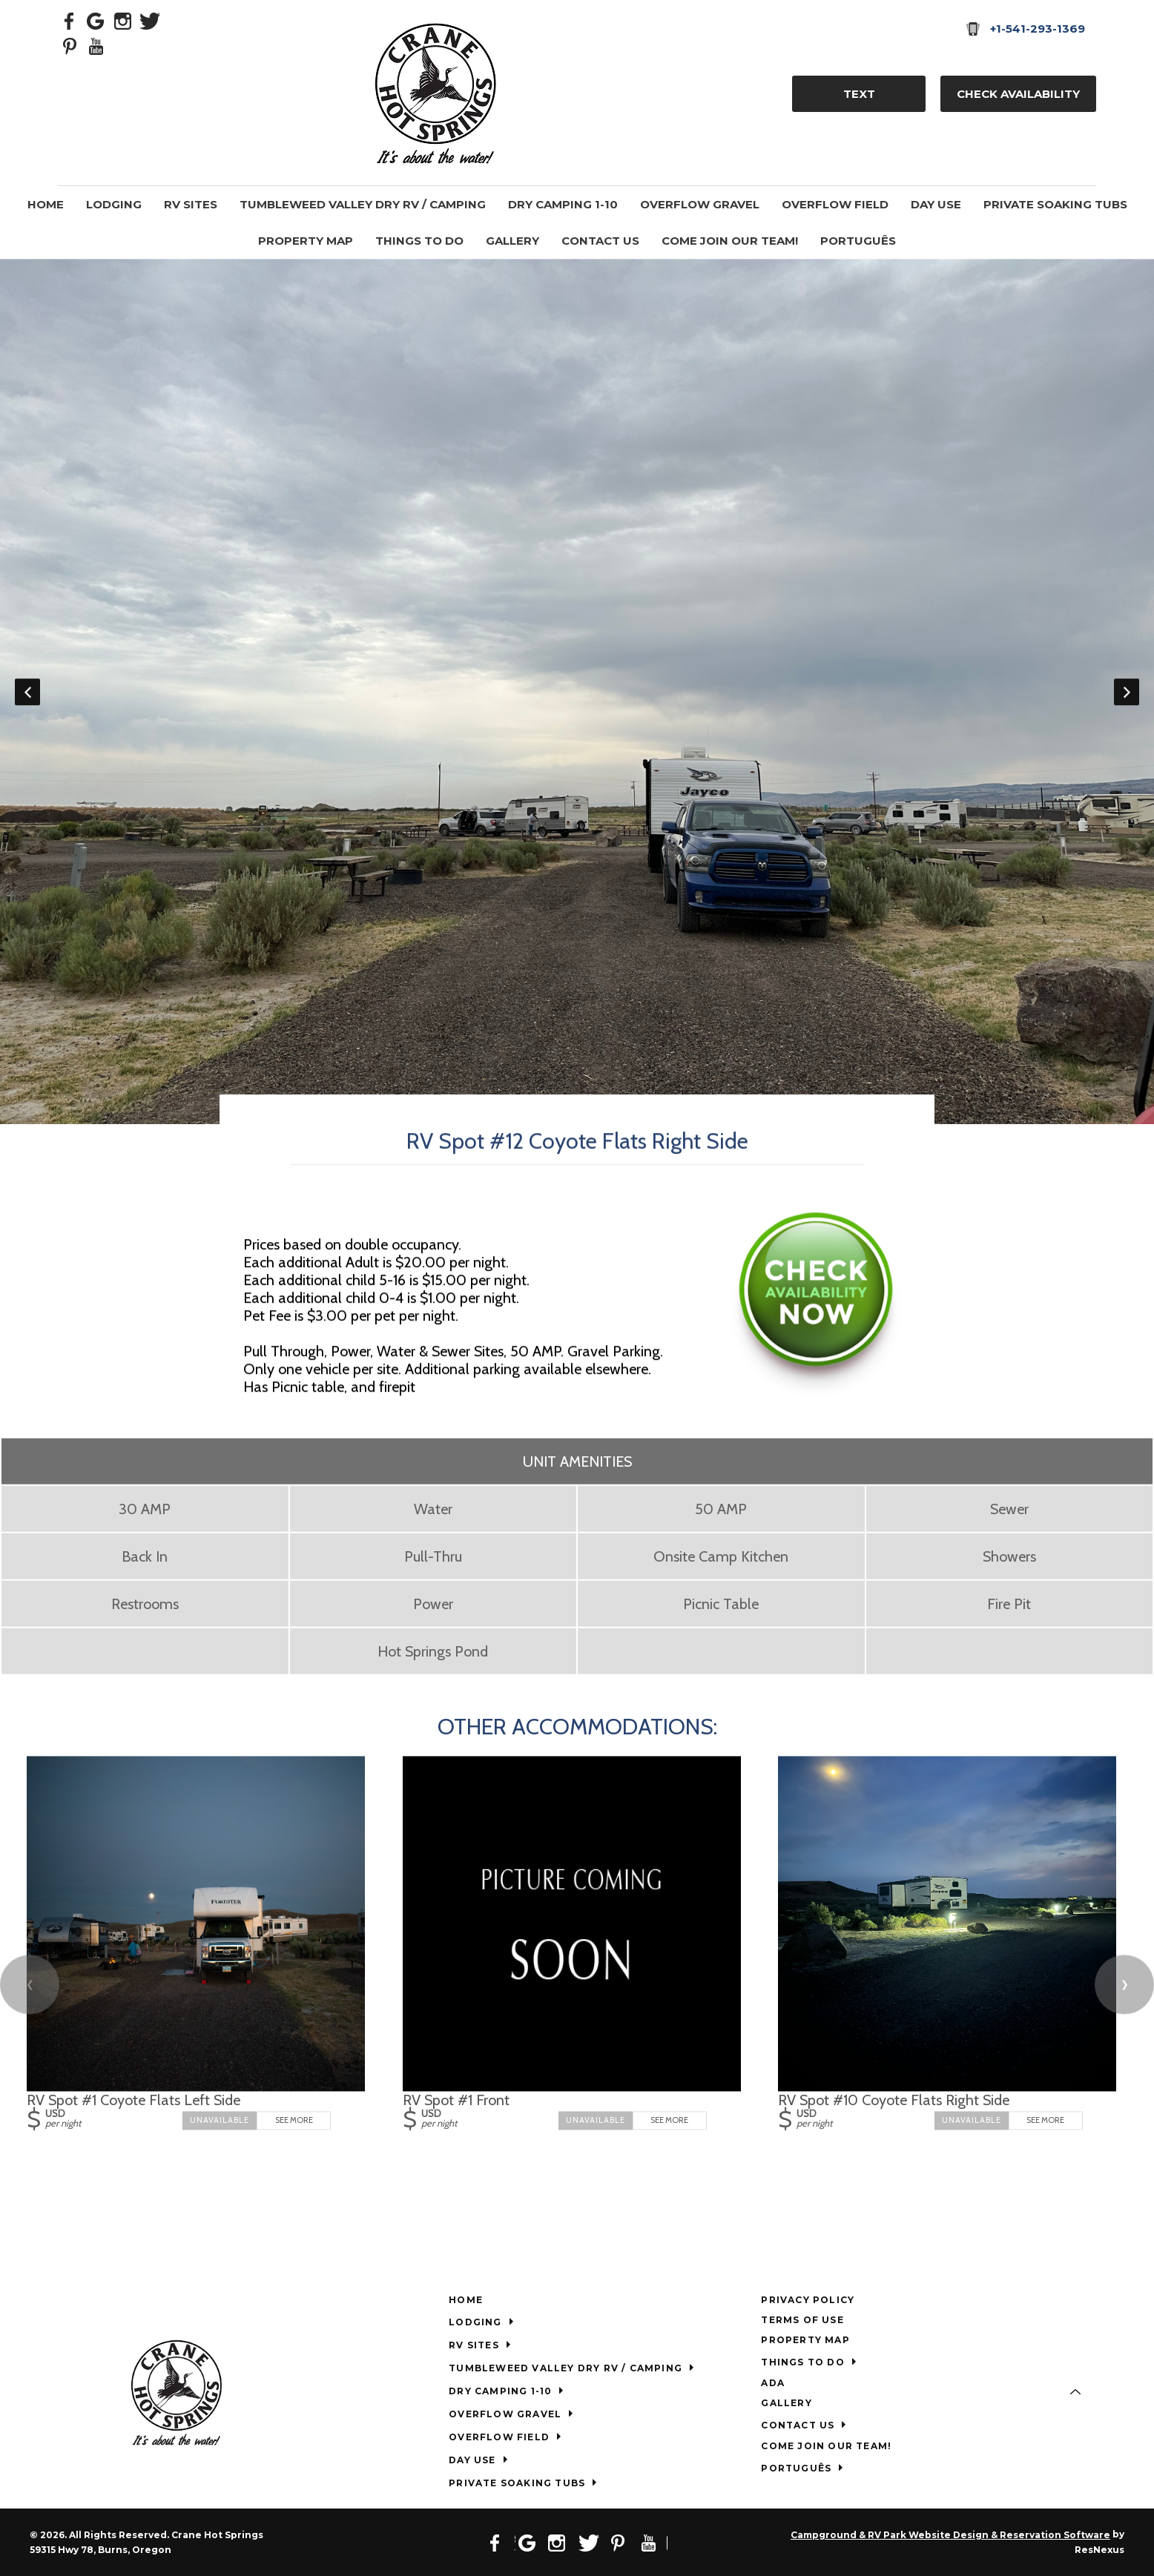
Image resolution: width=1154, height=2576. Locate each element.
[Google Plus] (96, 20)
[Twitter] (150, 20)
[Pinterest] (70, 45)
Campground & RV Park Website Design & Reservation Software (950, 2534)
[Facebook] (70, 20)
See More (294, 2120)
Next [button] (1126, 691)
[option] (577, 691)
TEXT (859, 94)
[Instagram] (123, 20)
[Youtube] (96, 45)
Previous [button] (27, 691)
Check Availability (1018, 94)
